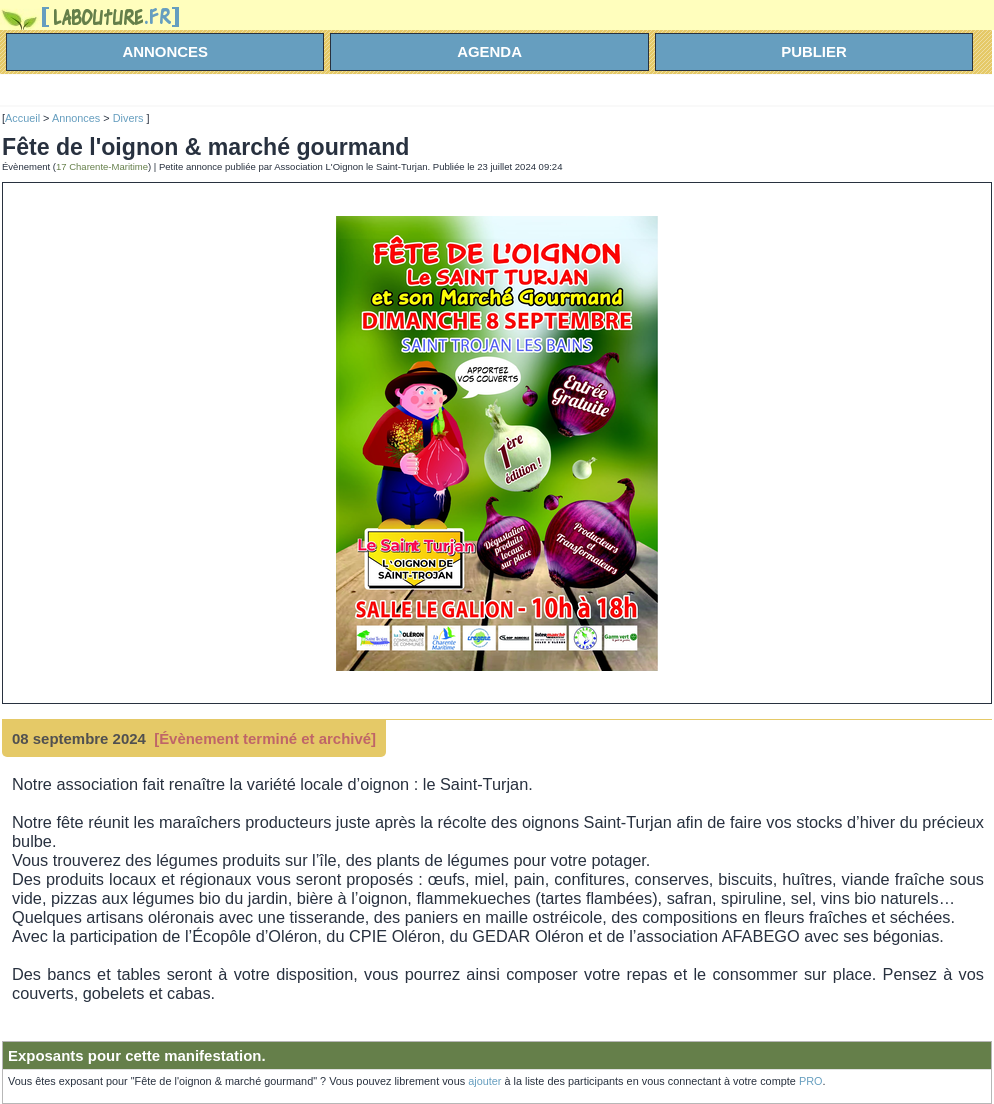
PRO (811, 1081)
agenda (489, 51)
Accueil (22, 118)
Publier (814, 51)
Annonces (76, 118)
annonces (165, 51)
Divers (130, 118)
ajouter (484, 1081)
